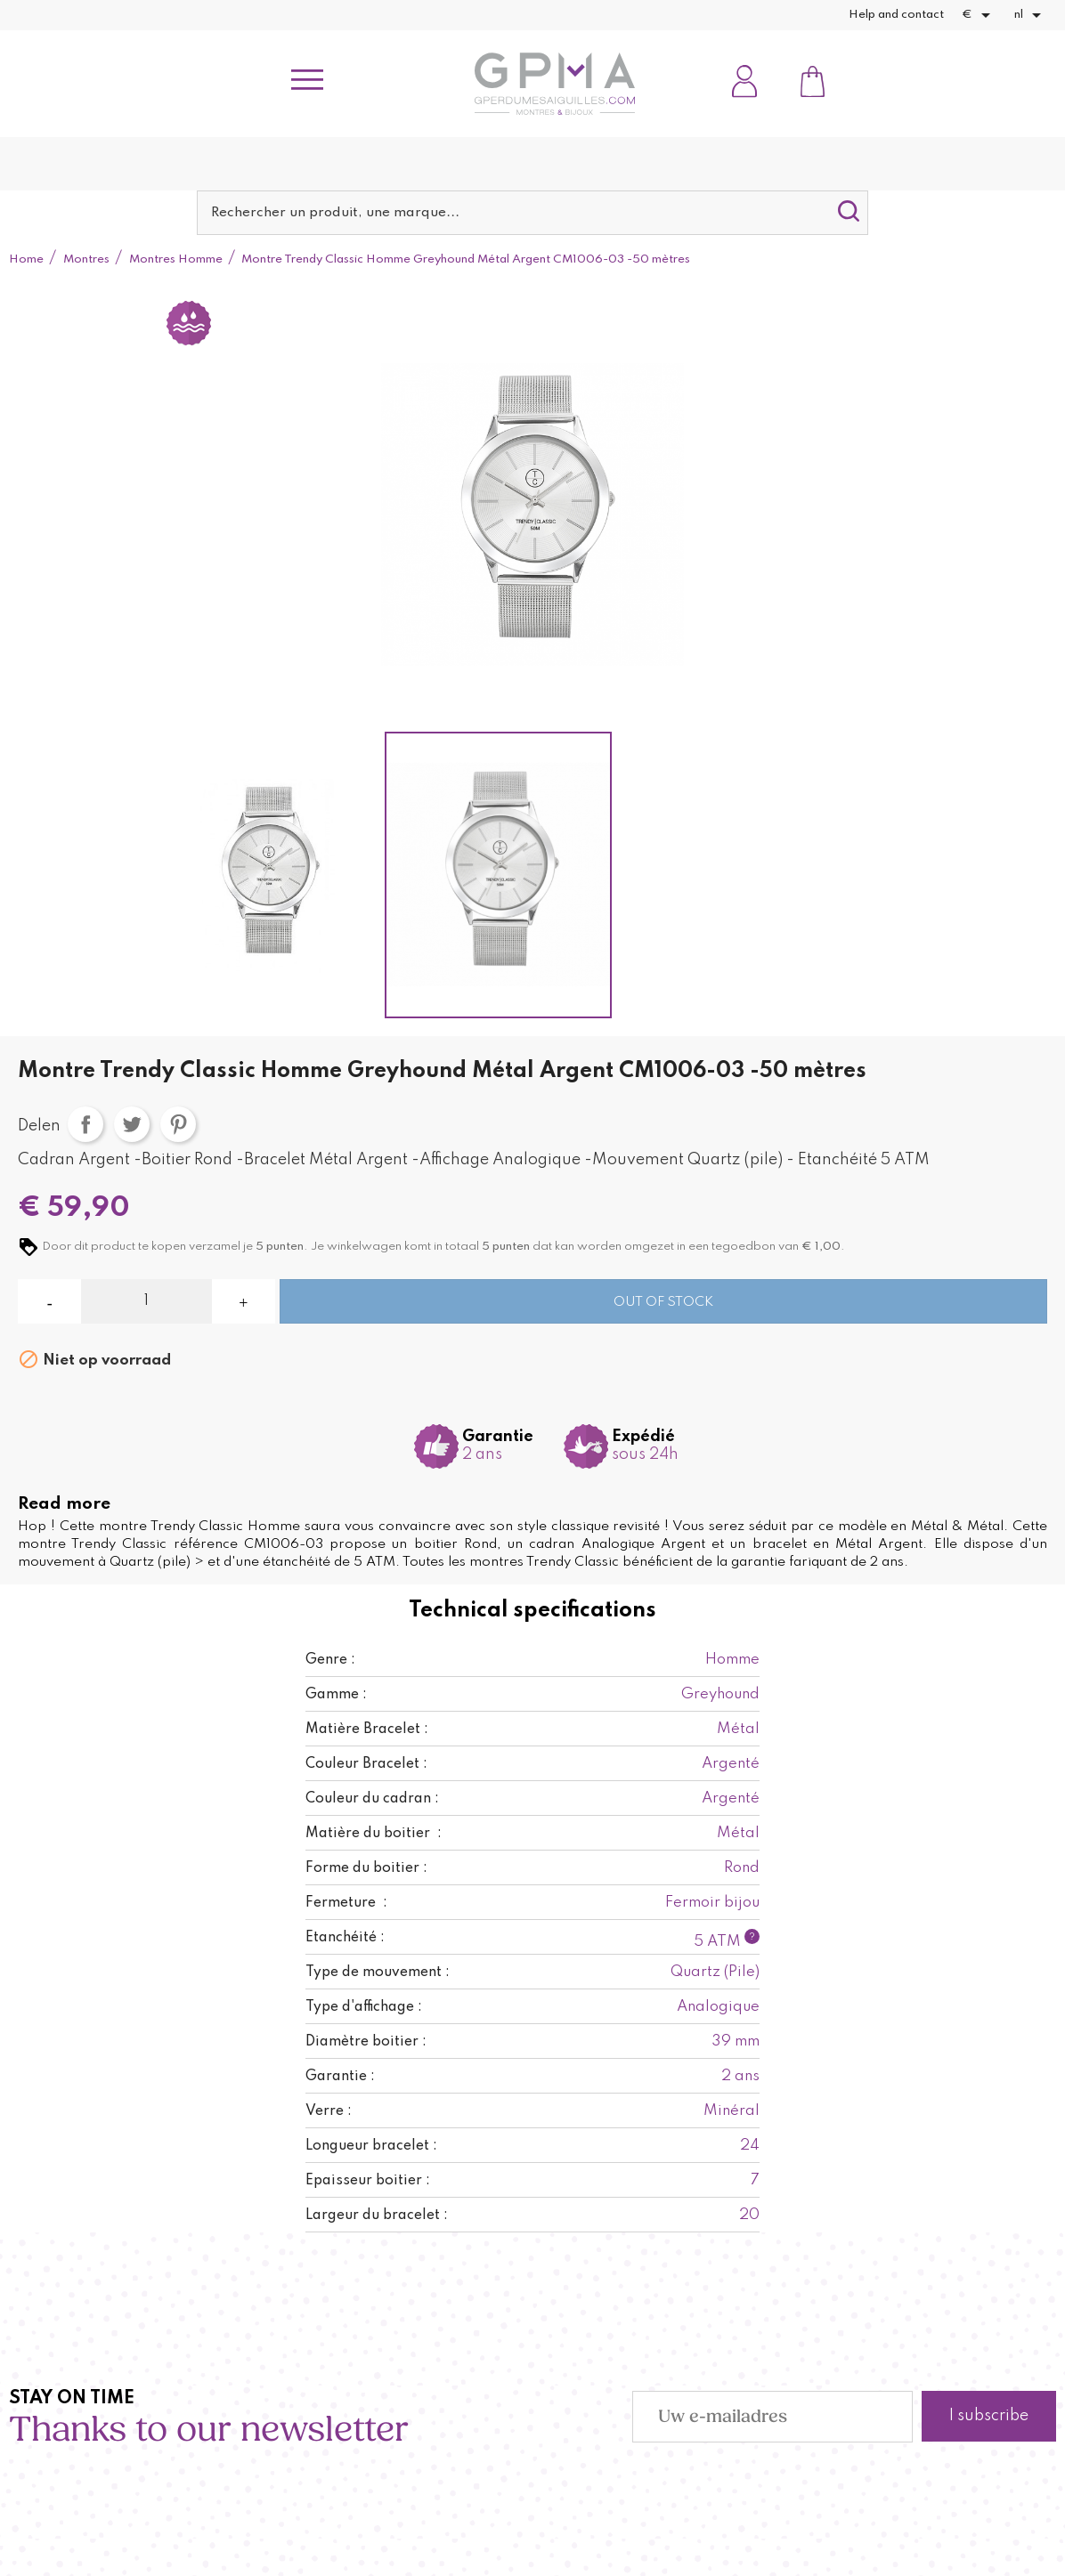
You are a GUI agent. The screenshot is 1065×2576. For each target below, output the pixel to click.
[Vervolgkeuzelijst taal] (1030, 15)
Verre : (328, 2111)
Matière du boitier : (373, 1834)
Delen (85, 1124)
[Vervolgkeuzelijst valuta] (979, 15)
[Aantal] (146, 1301)
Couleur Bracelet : (366, 1764)
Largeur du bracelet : (376, 2215)
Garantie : (340, 2077)
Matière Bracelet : (366, 1729)
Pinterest (178, 1124)
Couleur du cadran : (372, 1799)
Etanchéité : (345, 1938)
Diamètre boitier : (366, 2042)
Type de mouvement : (377, 1972)
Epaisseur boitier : (367, 2181)
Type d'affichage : (363, 2007)
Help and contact (896, 14)
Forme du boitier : (366, 1868)
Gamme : (336, 1695)
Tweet (132, 1124)
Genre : (330, 1660)
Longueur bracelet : (371, 2146)
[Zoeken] (532, 212)
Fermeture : (346, 1903)
